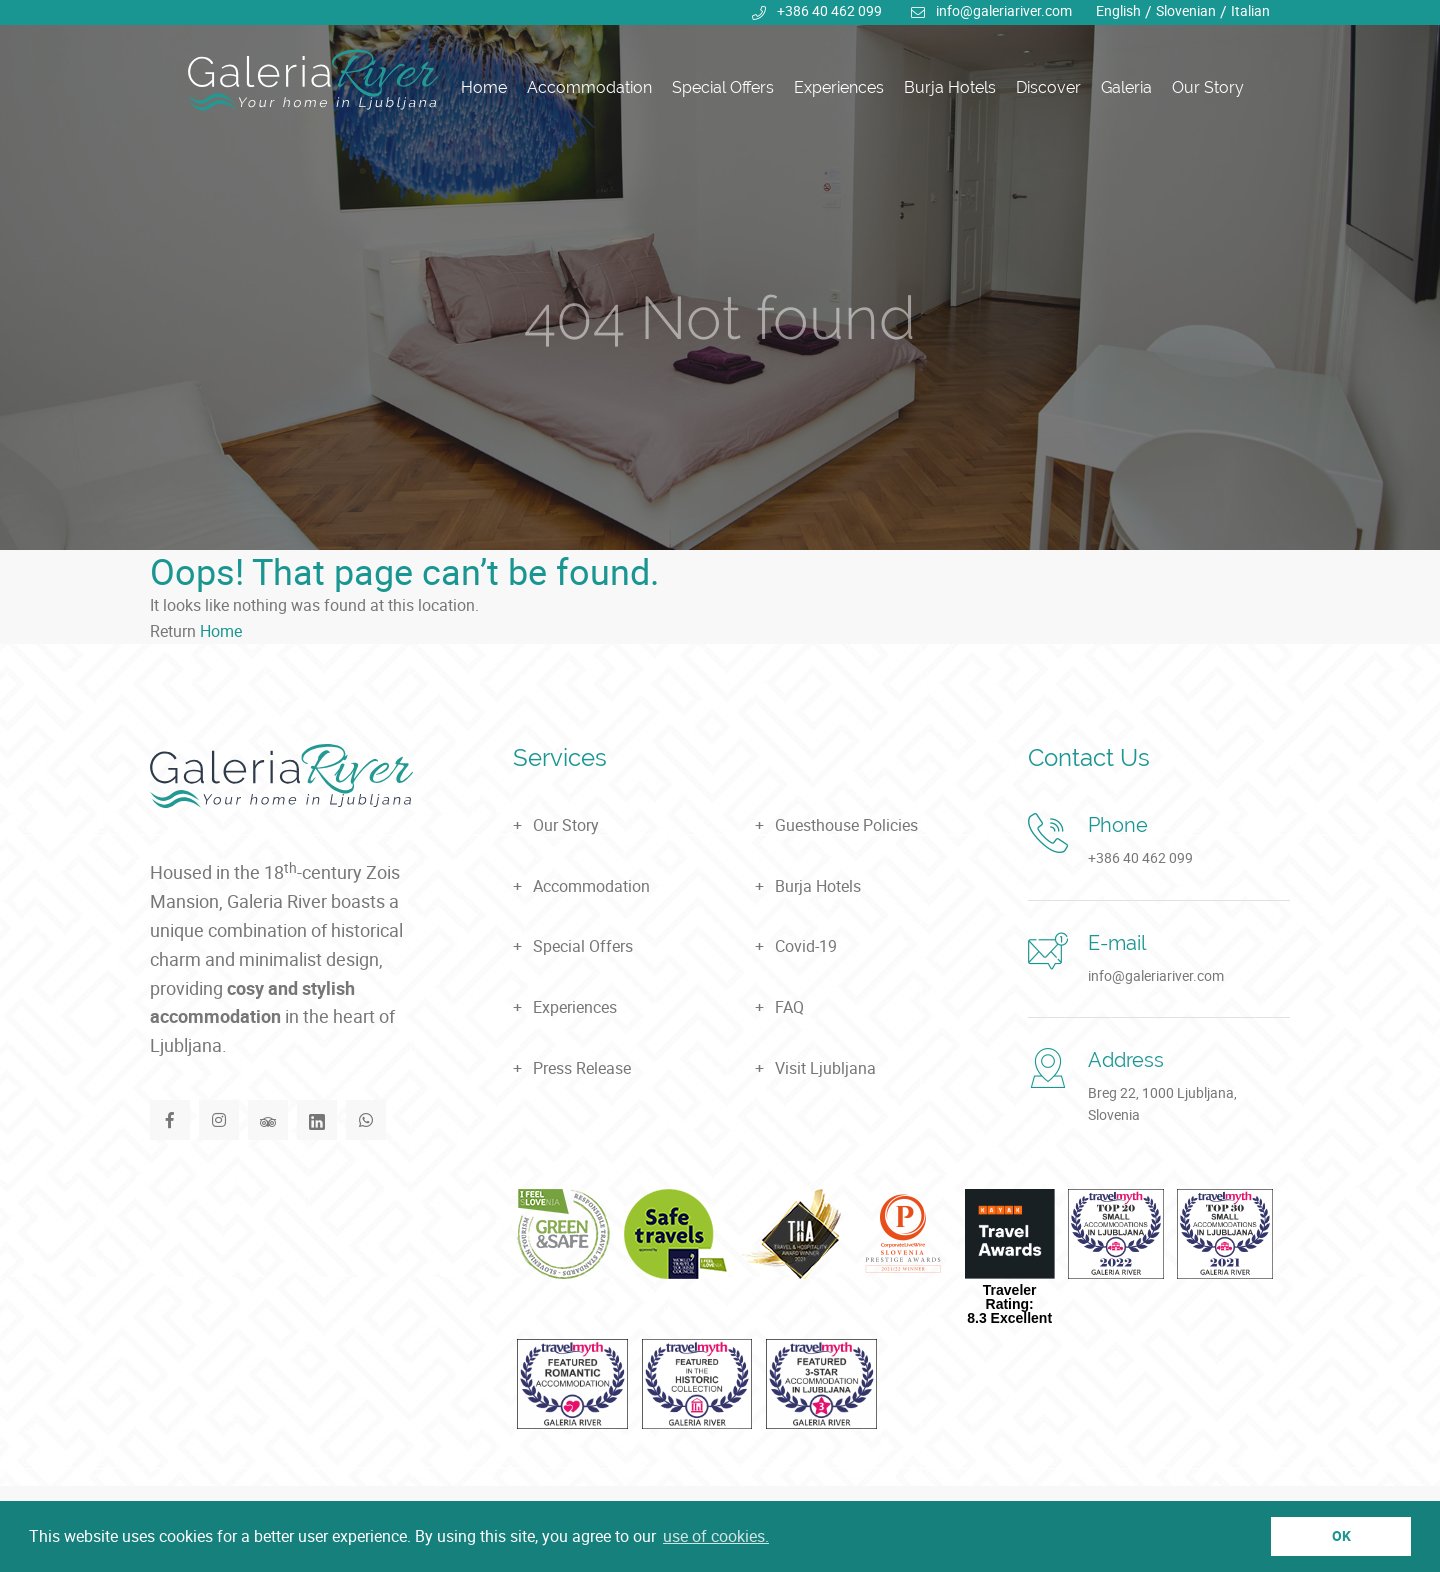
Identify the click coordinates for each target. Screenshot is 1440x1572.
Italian (1250, 10)
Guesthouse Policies (846, 825)
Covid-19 (806, 946)
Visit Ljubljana (825, 1068)
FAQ (789, 1007)
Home (484, 87)
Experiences (839, 87)
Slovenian (1186, 10)
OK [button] (1341, 1535)
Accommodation (589, 87)
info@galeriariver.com (1004, 10)
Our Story (1208, 87)
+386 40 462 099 (829, 10)
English (1118, 10)
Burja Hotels (950, 87)
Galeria (1126, 87)
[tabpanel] (720, 275)
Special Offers (723, 87)
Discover (1048, 87)
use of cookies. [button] (716, 1536)
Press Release (582, 1068)
